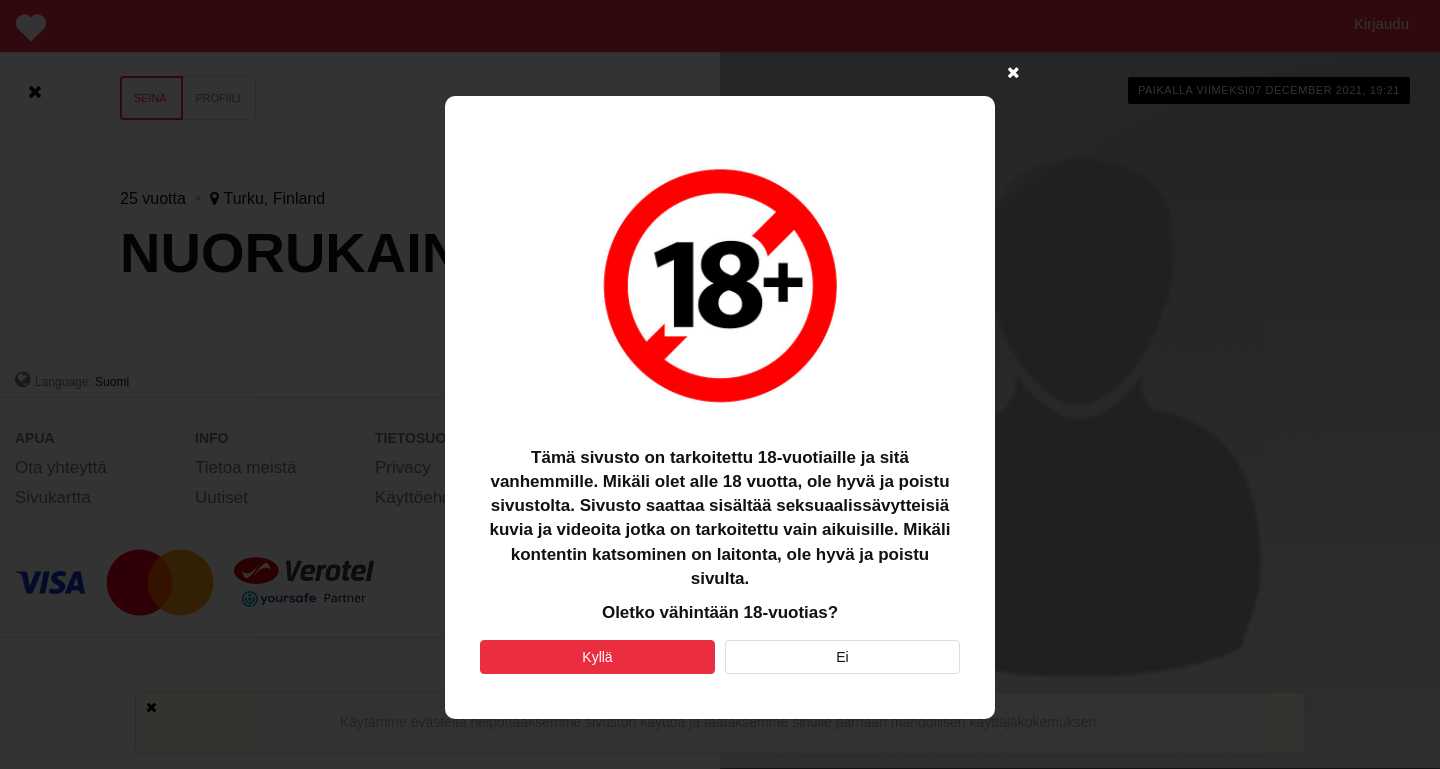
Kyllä (597, 657)
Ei (842, 657)
